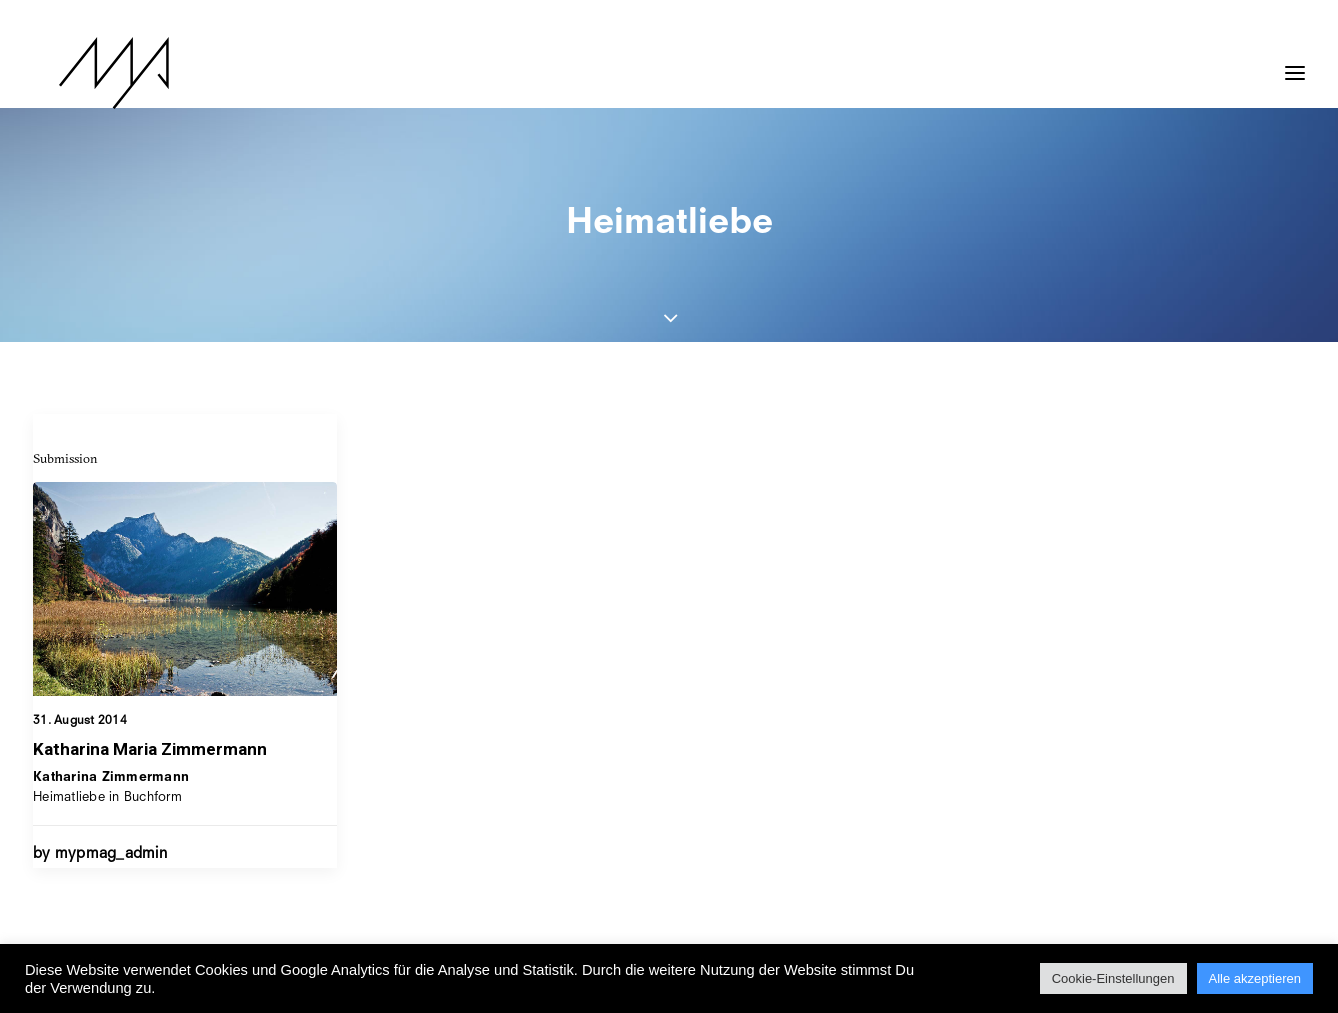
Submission (65, 458)
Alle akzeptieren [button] (1255, 978)
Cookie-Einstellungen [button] (1113, 978)
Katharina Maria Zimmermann (150, 749)
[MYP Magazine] (88, 73)
